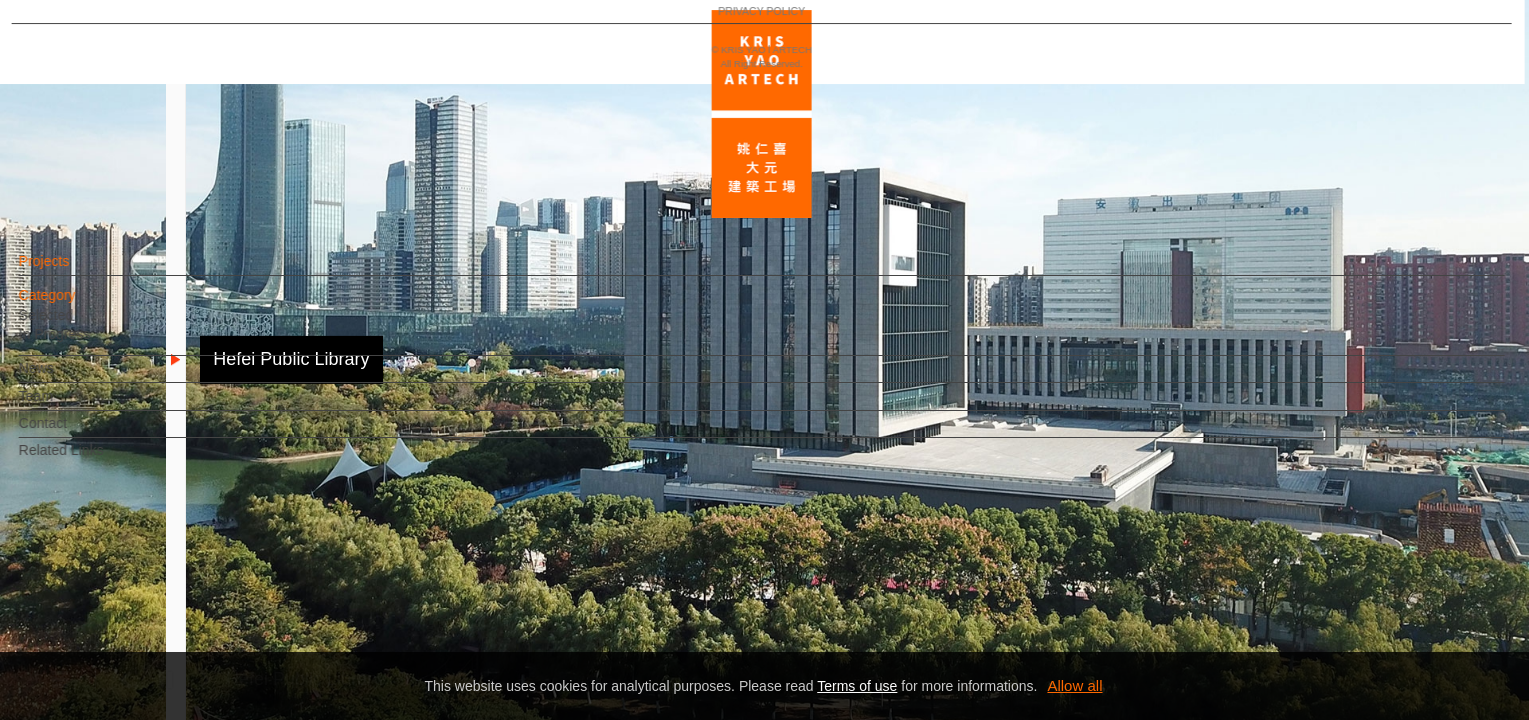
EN (136, 588)
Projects (78, 271)
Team (70, 406)
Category (81, 305)
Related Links (95, 460)
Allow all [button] (1074, 685)
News (70, 378)
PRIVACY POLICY (102, 646)
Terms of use (857, 686)
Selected (80, 325)
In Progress (89, 344)
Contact (77, 433)
